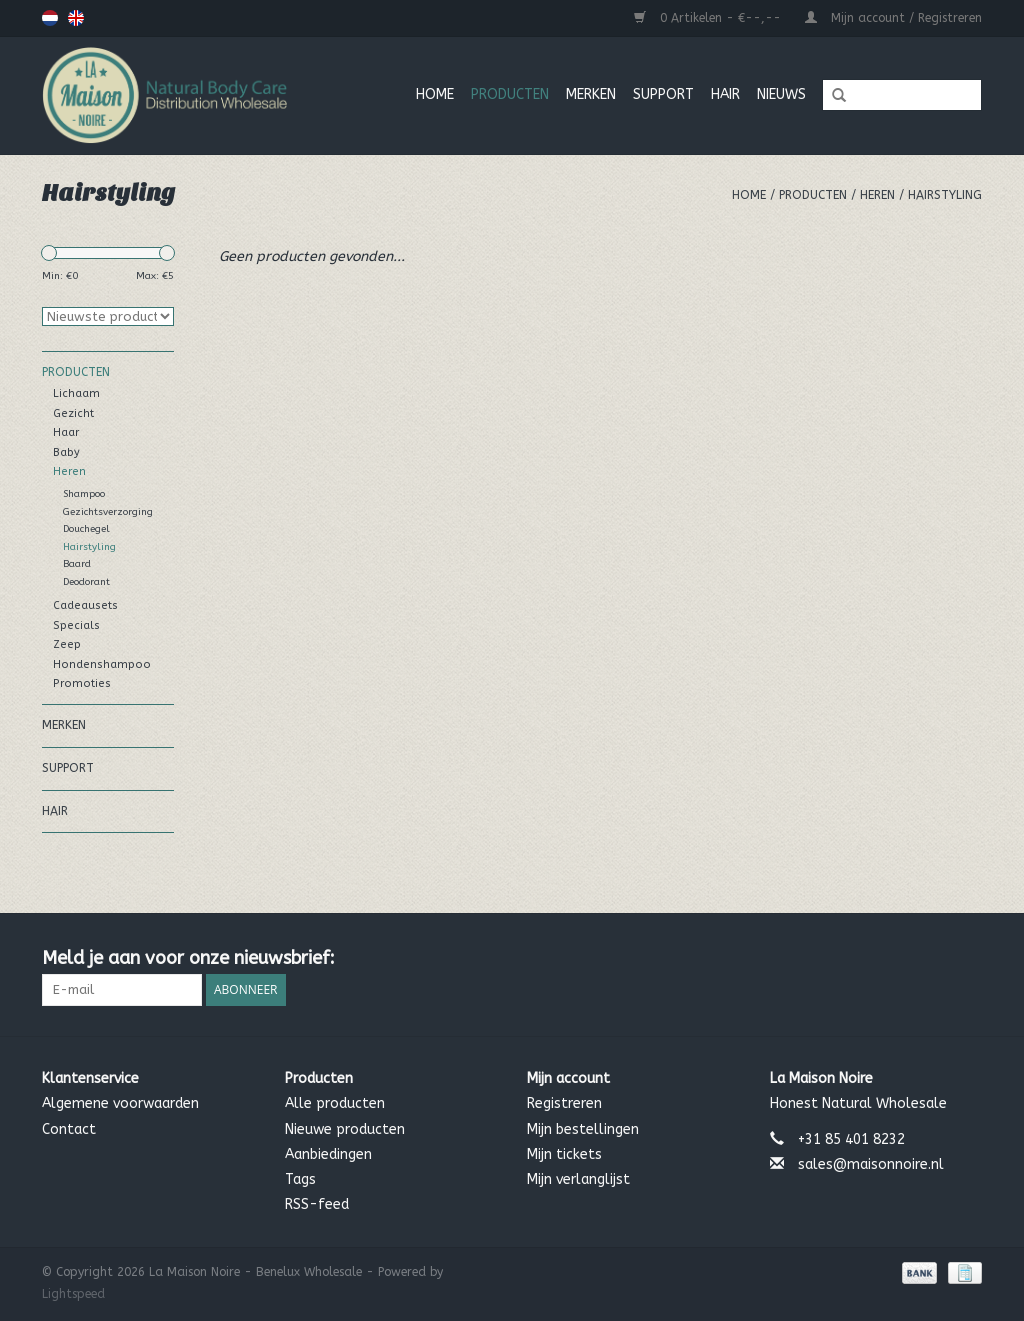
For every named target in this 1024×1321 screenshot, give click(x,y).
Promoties (82, 683)
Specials (76, 625)
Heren (877, 195)
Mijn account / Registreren (893, 18)
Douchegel (86, 529)
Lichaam (76, 393)
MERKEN (591, 94)
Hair (725, 94)
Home (435, 94)
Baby (66, 452)
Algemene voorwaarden (120, 1103)
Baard (77, 564)
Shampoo (84, 494)
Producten (510, 94)
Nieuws (781, 94)
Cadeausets (85, 605)
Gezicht (73, 413)
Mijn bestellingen (583, 1129)
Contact (69, 1129)
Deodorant (86, 582)
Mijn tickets (564, 1154)
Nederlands (50, 18)
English (76, 18)
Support (663, 94)
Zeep (67, 644)
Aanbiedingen (328, 1154)
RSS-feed (317, 1204)
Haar (66, 432)
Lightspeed (73, 1294)
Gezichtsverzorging (108, 512)
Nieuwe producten (345, 1129)
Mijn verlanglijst (578, 1179)
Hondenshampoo (102, 664)
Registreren (564, 1103)
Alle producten (335, 1103)
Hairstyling (945, 195)
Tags (300, 1179)
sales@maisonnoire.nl (871, 1164)
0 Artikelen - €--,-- (709, 18)
